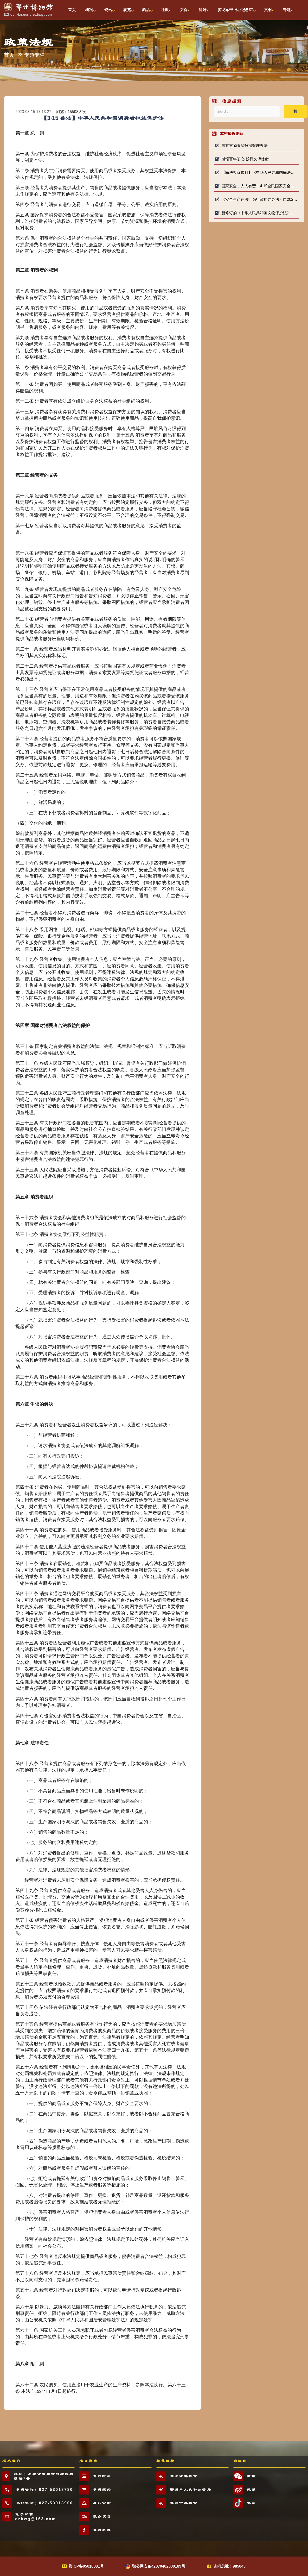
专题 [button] (286, 9)
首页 (9, 55)
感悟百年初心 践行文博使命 (242, 159)
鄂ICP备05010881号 (86, 2566)
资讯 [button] (108, 9)
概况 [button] (89, 9)
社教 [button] (165, 9)
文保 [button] (183, 9)
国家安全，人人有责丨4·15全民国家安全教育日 (256, 186)
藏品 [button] (146, 9)
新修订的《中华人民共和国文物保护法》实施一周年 (256, 213)
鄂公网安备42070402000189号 (158, 2566)
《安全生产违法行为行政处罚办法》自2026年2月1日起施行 (256, 199)
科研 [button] (202, 9)
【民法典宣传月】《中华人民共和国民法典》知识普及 (256, 172)
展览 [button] (127, 9)
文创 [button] (268, 9)
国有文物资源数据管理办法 (241, 146)
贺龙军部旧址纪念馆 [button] (235, 9)
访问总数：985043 (229, 2566)
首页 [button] (72, 9)
